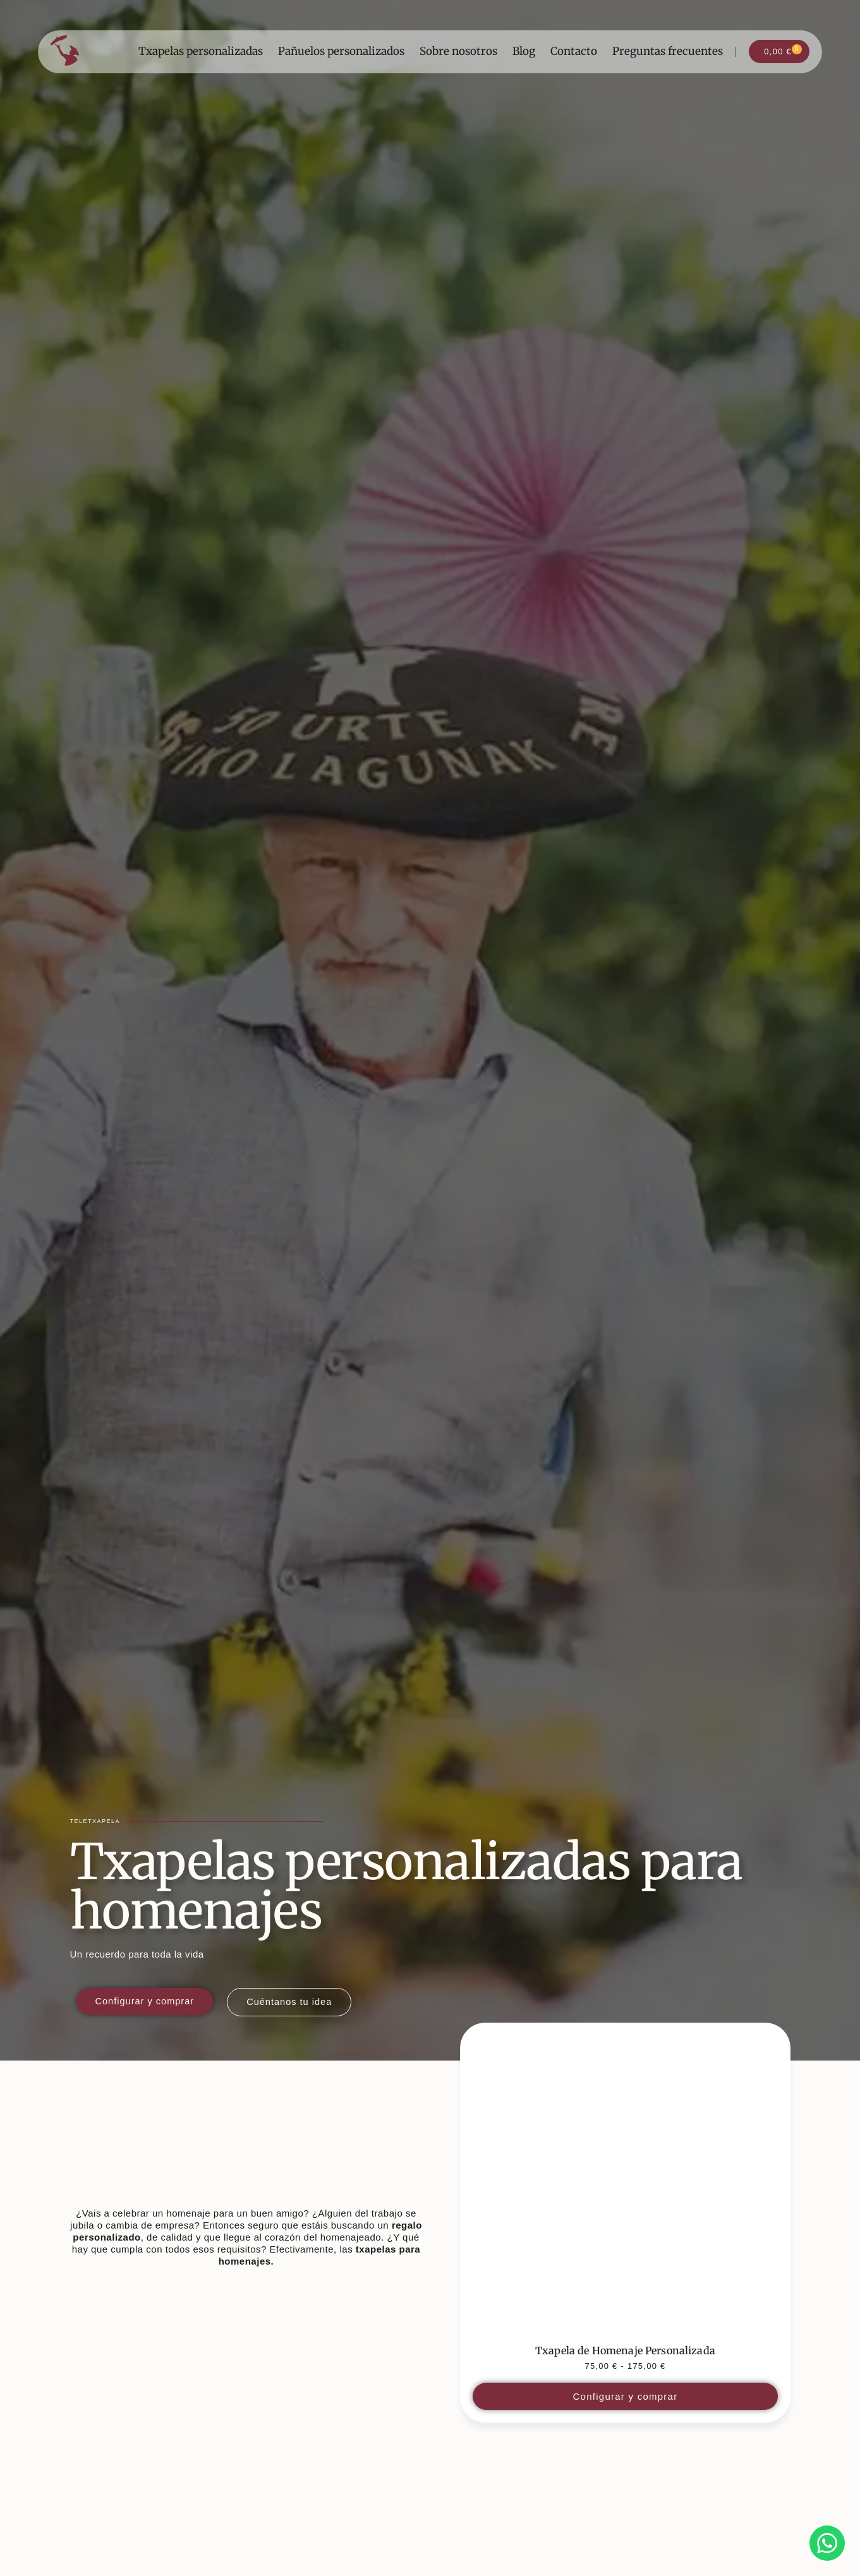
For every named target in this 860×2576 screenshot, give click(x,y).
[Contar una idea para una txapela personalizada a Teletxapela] (292, 2002)
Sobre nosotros (458, 52)
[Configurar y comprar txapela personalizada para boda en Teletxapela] (146, 2001)
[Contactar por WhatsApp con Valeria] (827, 2543)
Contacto (573, 52)
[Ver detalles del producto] (625, 2187)
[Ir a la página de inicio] (65, 51)
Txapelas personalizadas (200, 52)
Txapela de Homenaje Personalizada (625, 2350)
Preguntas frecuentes (667, 52)
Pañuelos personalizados (341, 52)
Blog (523, 52)
